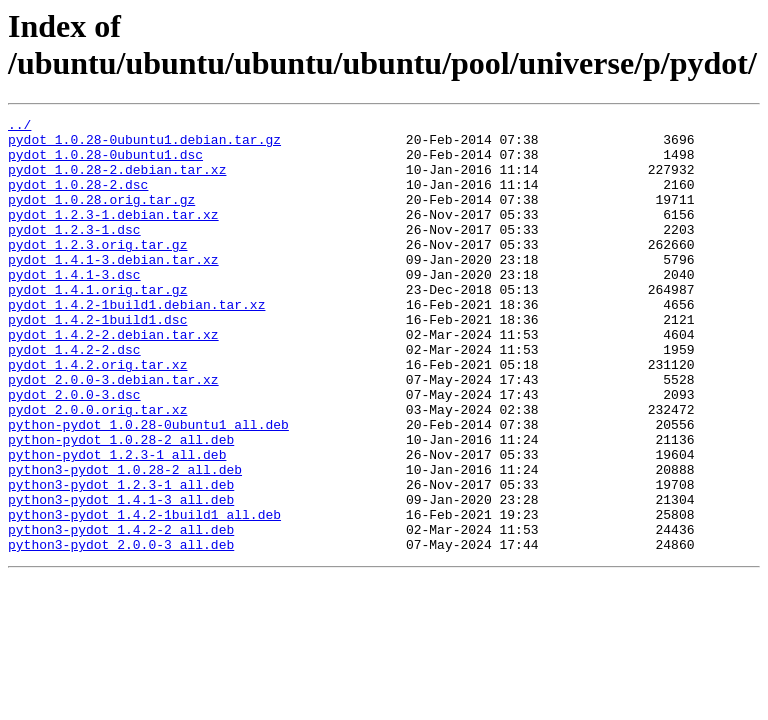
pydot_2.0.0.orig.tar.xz (97, 469)
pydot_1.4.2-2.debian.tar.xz (113, 379)
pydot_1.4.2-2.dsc (74, 397)
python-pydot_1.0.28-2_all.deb (121, 505)
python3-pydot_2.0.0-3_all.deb (121, 631)
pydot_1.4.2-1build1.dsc (97, 361)
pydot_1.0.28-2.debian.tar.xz (117, 181)
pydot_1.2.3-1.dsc (74, 253)
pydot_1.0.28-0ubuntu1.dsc (105, 163)
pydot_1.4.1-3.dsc (74, 307)
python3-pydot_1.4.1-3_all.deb (121, 577)
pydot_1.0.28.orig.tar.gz (101, 217)
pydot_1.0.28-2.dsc (78, 199)
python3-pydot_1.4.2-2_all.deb (121, 613)
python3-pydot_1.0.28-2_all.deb (125, 541)
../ (19, 127)
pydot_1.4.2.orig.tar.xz (97, 415)
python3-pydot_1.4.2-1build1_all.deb (144, 595)
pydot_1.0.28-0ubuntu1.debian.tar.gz (144, 145)
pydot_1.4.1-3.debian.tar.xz (113, 289)
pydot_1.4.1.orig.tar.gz (97, 325)
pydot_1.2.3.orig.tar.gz (97, 271)
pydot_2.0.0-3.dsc (74, 451)
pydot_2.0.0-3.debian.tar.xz (113, 433)
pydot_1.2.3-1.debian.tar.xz (113, 235)
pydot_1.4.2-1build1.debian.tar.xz (136, 343)
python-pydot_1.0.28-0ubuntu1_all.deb (148, 487)
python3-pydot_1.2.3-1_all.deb (121, 559)
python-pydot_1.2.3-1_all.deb (117, 523)
